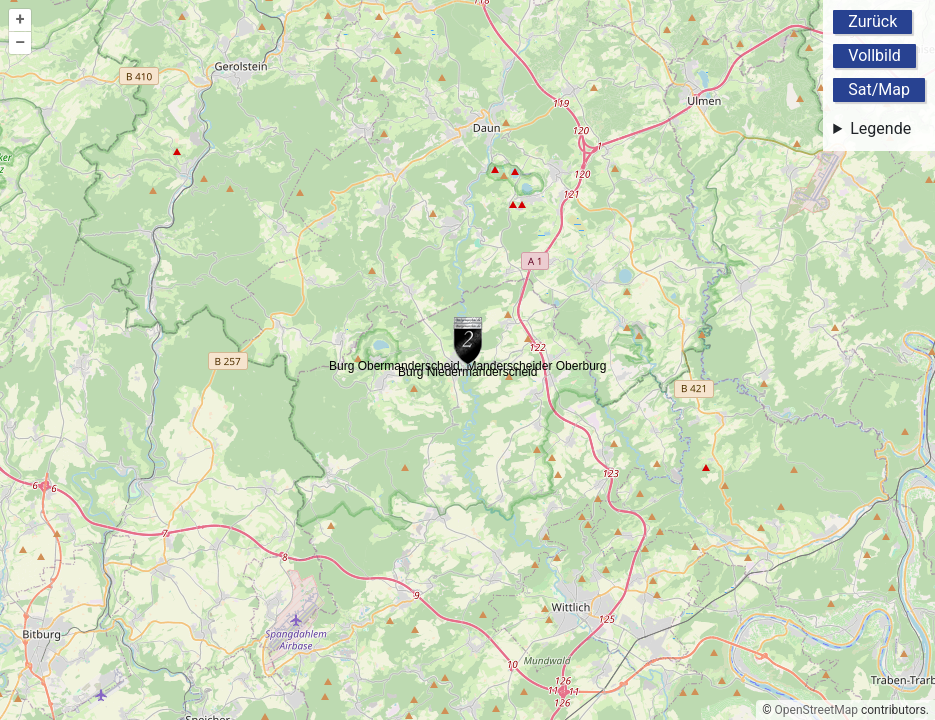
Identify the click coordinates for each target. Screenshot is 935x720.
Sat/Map (879, 89)
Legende (880, 128)
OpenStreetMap (816, 710)
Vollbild (874, 55)
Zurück (872, 21)
